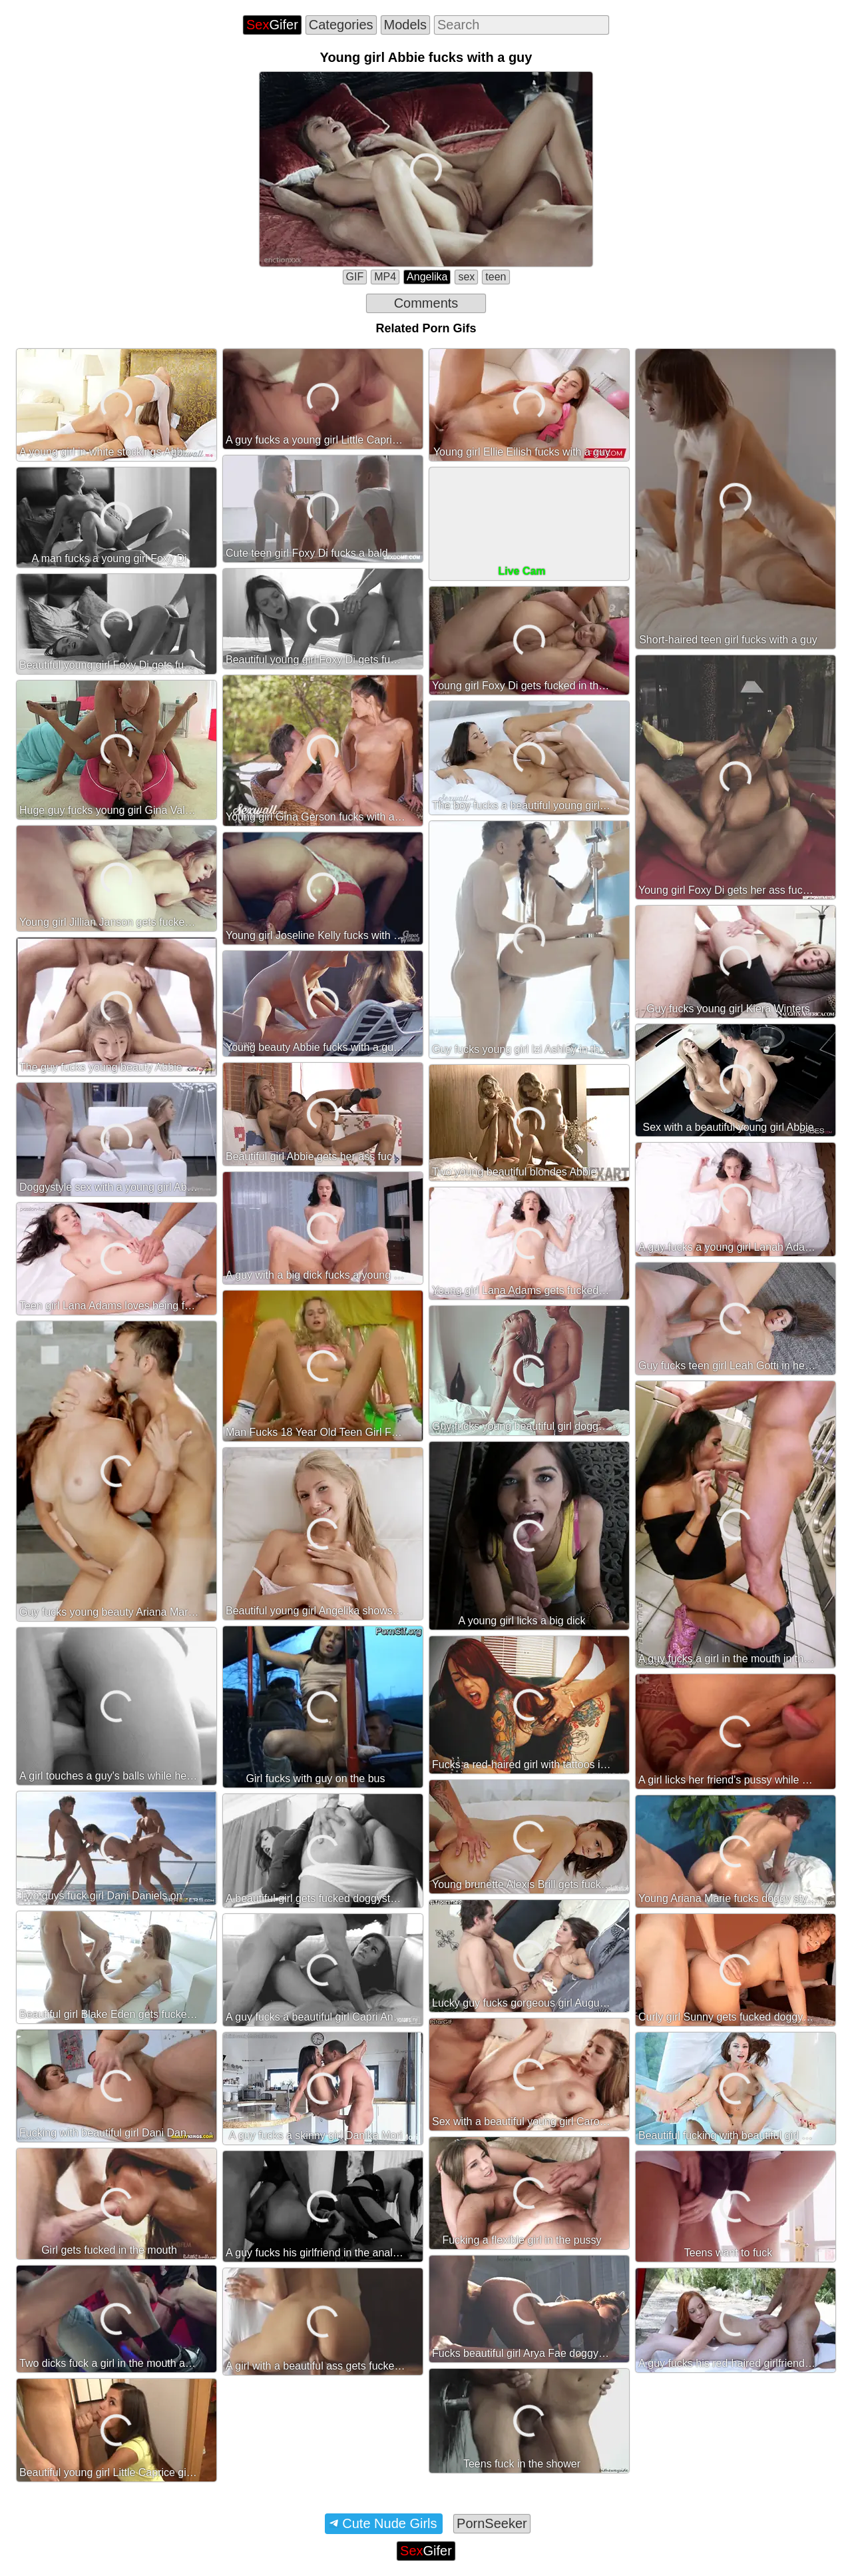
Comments (426, 303)
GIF (355, 276)
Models (405, 24)
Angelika (427, 276)
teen (495, 276)
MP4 (385, 276)
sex (466, 276)
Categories (341, 24)
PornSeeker (492, 2523)
